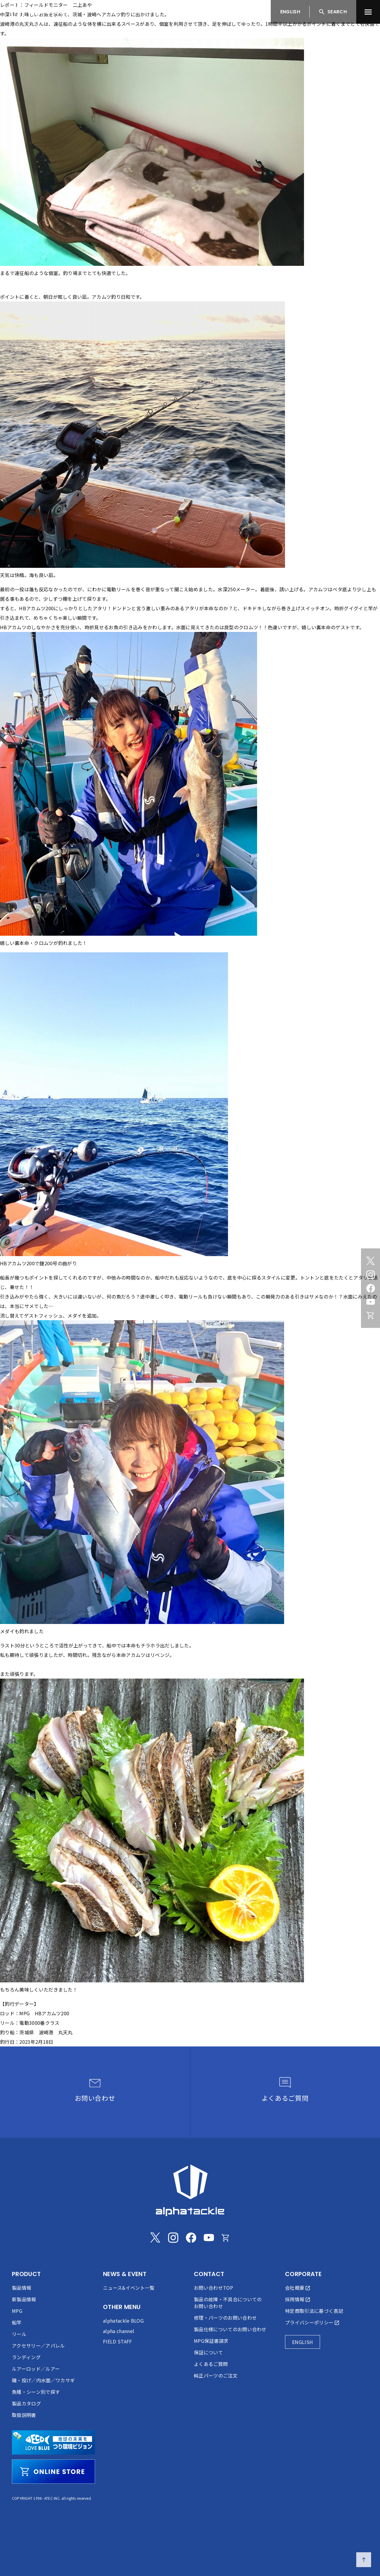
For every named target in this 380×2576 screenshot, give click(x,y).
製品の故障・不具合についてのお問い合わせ (228, 2303)
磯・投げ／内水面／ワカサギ (43, 2380)
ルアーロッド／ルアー (36, 2368)
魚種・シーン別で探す (36, 2391)
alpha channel (118, 2331)
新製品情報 (24, 2299)
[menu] (368, 12)
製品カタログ (26, 2403)
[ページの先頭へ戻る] (363, 2559)
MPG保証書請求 (211, 2340)
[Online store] (370, 1315)
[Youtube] (370, 1301)
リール (19, 2333)
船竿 (17, 2322)
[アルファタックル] (42, 10)
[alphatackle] (190, 2190)
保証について (208, 2352)
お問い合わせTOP (213, 2287)
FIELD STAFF (117, 2341)
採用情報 (294, 2299)
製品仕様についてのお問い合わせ (230, 2329)
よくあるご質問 (211, 2363)
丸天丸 (26, 23)
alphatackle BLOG (123, 2320)
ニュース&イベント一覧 (129, 2287)
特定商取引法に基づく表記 (314, 2310)
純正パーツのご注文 (216, 2375)
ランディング (26, 2357)
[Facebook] (370, 1288)
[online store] (53, 2471)
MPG (17, 2310)
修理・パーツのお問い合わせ (225, 2317)
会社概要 (294, 2287)
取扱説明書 (24, 2414)
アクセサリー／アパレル (38, 2345)
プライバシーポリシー (309, 2322)
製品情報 (21, 2287)
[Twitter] (370, 1260)
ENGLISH (290, 11)
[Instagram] (370, 1274)
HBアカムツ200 (36, 608)
